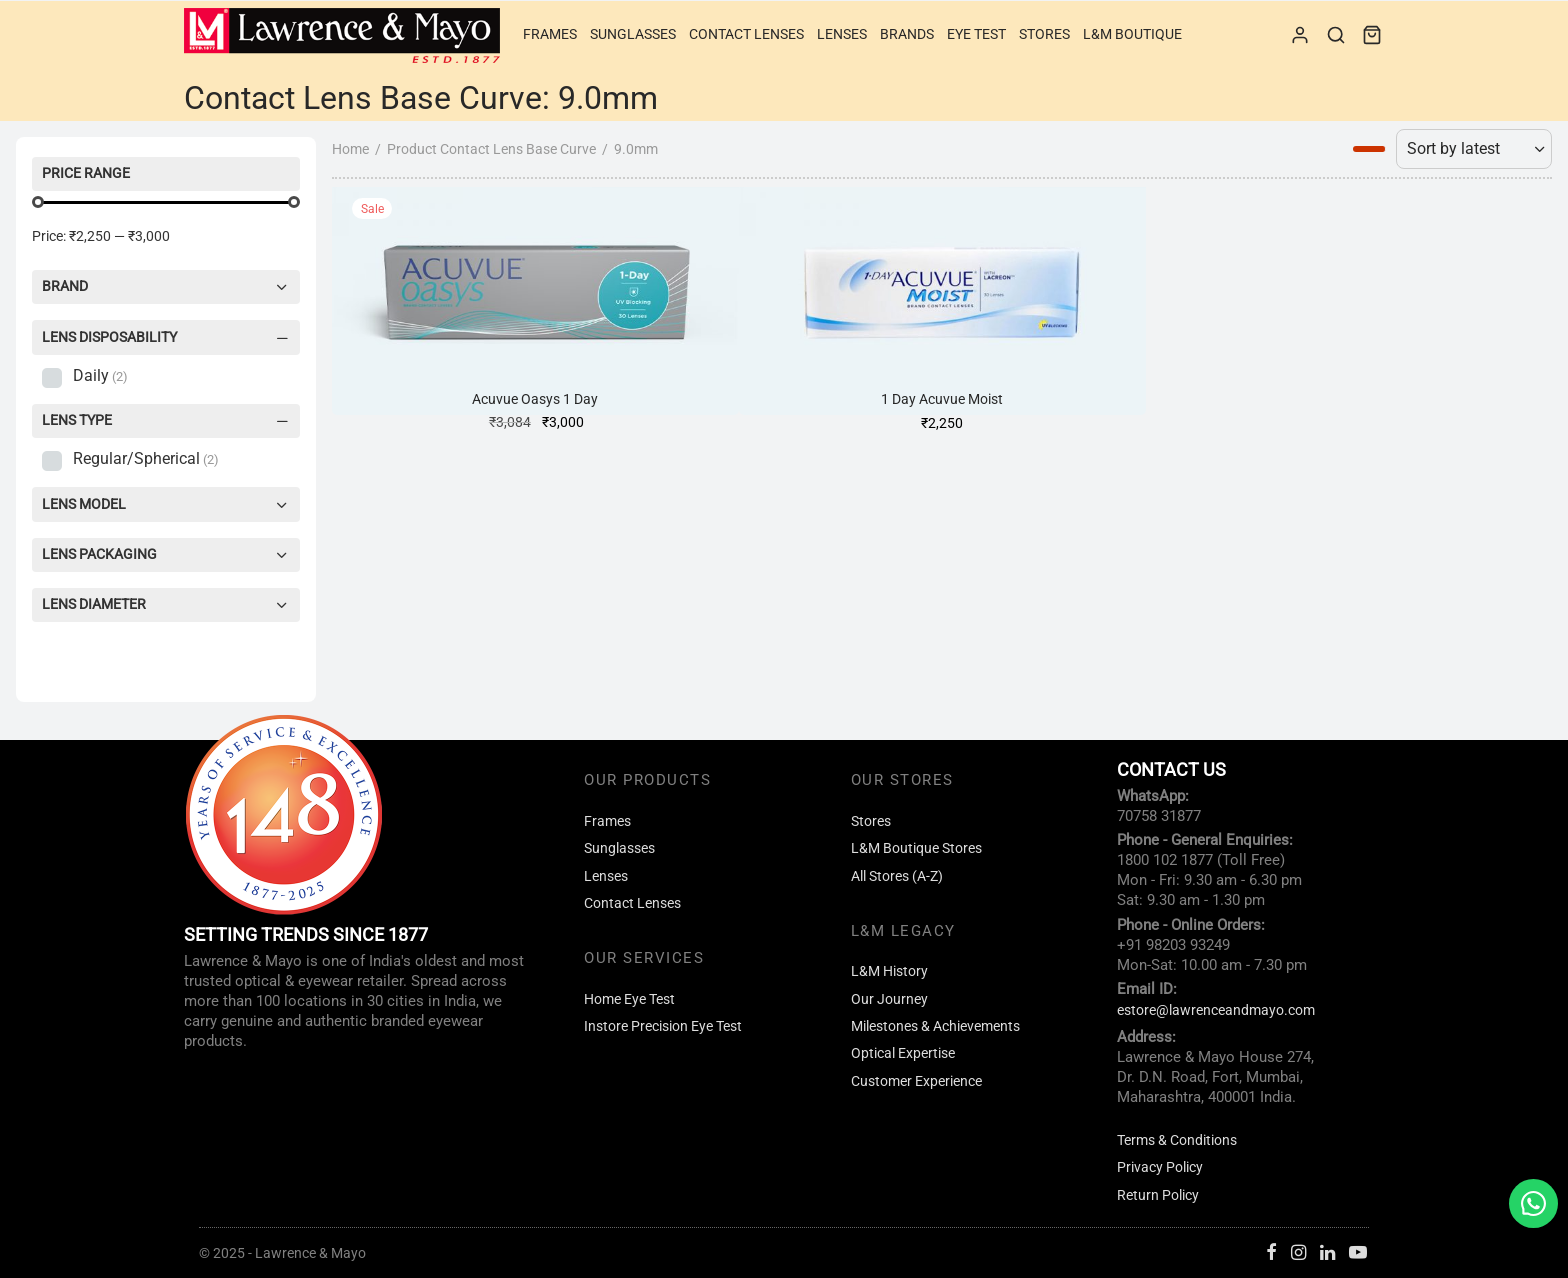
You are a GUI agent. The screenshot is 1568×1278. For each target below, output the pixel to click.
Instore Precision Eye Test (663, 1026)
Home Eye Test (629, 999)
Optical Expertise (903, 1053)
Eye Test (976, 34)
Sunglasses (633, 34)
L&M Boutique (1132, 34)
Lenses (842, 34)
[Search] (1336, 35)
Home (350, 149)
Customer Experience (916, 1081)
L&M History (889, 971)
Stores (1044, 34)
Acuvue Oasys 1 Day (535, 399)
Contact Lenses (746, 34)
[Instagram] (1298, 1253)
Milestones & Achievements (935, 1026)
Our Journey (889, 999)
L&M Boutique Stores (916, 848)
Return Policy (1158, 1195)
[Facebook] (1271, 1253)
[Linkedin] (1327, 1253)
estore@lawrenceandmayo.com (1216, 1010)
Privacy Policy (1160, 1167)
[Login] (1300, 35)
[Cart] (1372, 35)
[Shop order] (1474, 149)
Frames (550, 34)
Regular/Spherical (146, 458)
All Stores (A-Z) (897, 876)
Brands (907, 34)
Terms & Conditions (1177, 1140)
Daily (100, 375)
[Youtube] (1358, 1253)
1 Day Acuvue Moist (942, 399)
